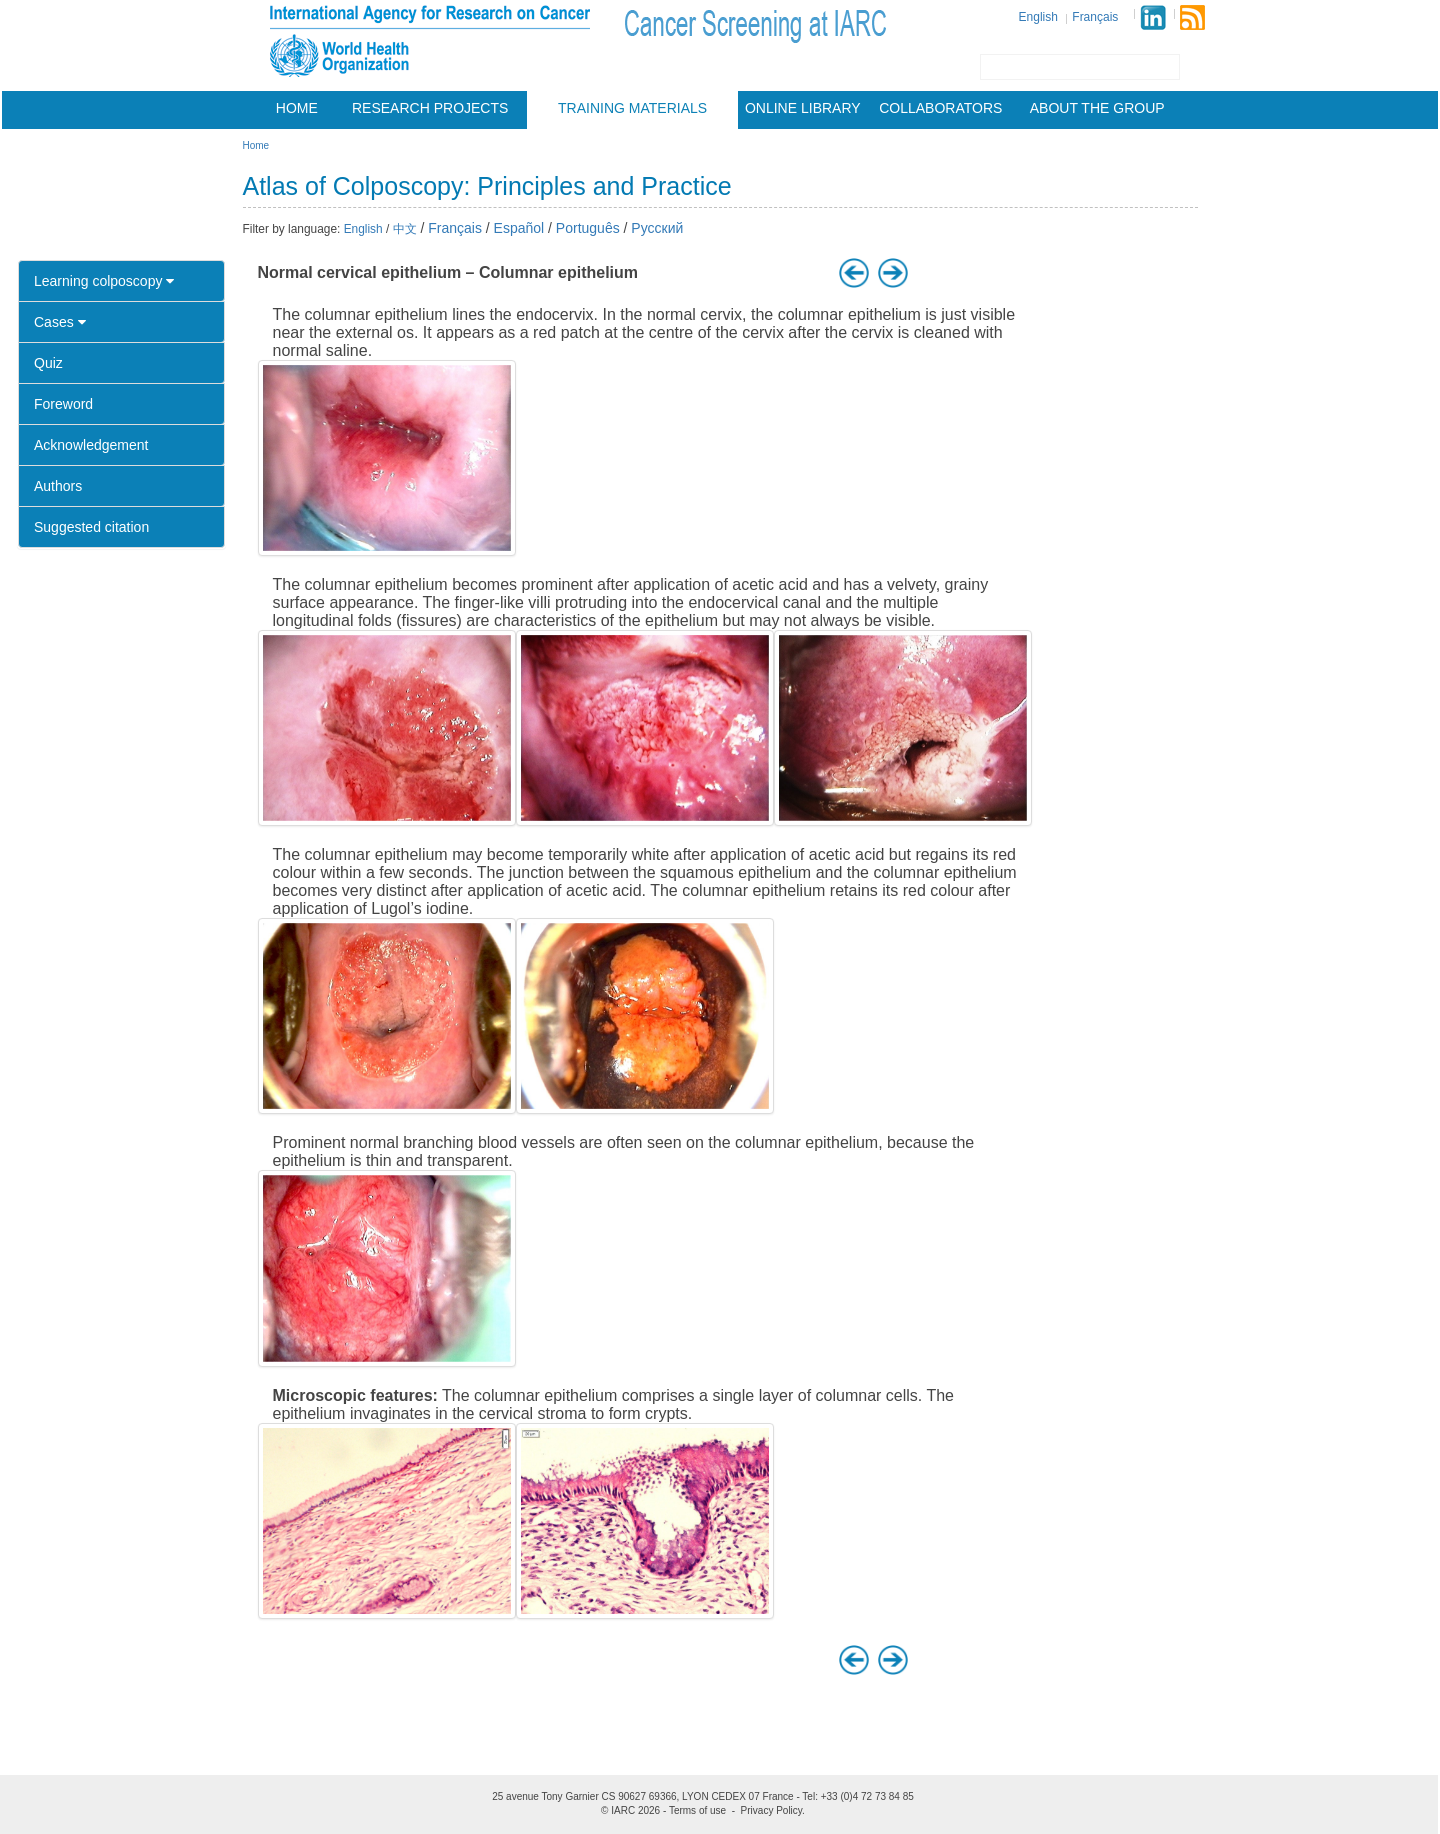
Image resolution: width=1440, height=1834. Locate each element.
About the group (1097, 108)
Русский (657, 228)
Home (297, 108)
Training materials (632, 108)
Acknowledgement (91, 445)
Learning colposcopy (104, 281)
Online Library (803, 108)
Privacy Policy (772, 1810)
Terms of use (697, 1810)
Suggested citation (91, 527)
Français (1095, 17)
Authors (58, 486)
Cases (60, 322)
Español (519, 228)
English (1038, 17)
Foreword (63, 404)
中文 (405, 229)
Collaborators (940, 108)
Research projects (430, 108)
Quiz (48, 363)
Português (588, 228)
